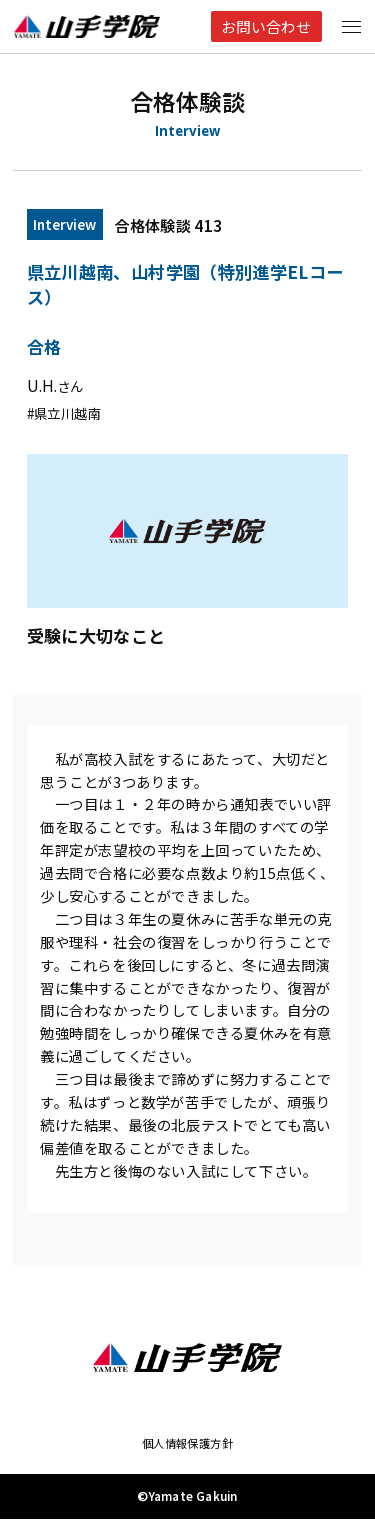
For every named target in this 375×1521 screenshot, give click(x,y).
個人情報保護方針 (188, 1444)
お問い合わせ (265, 27)
